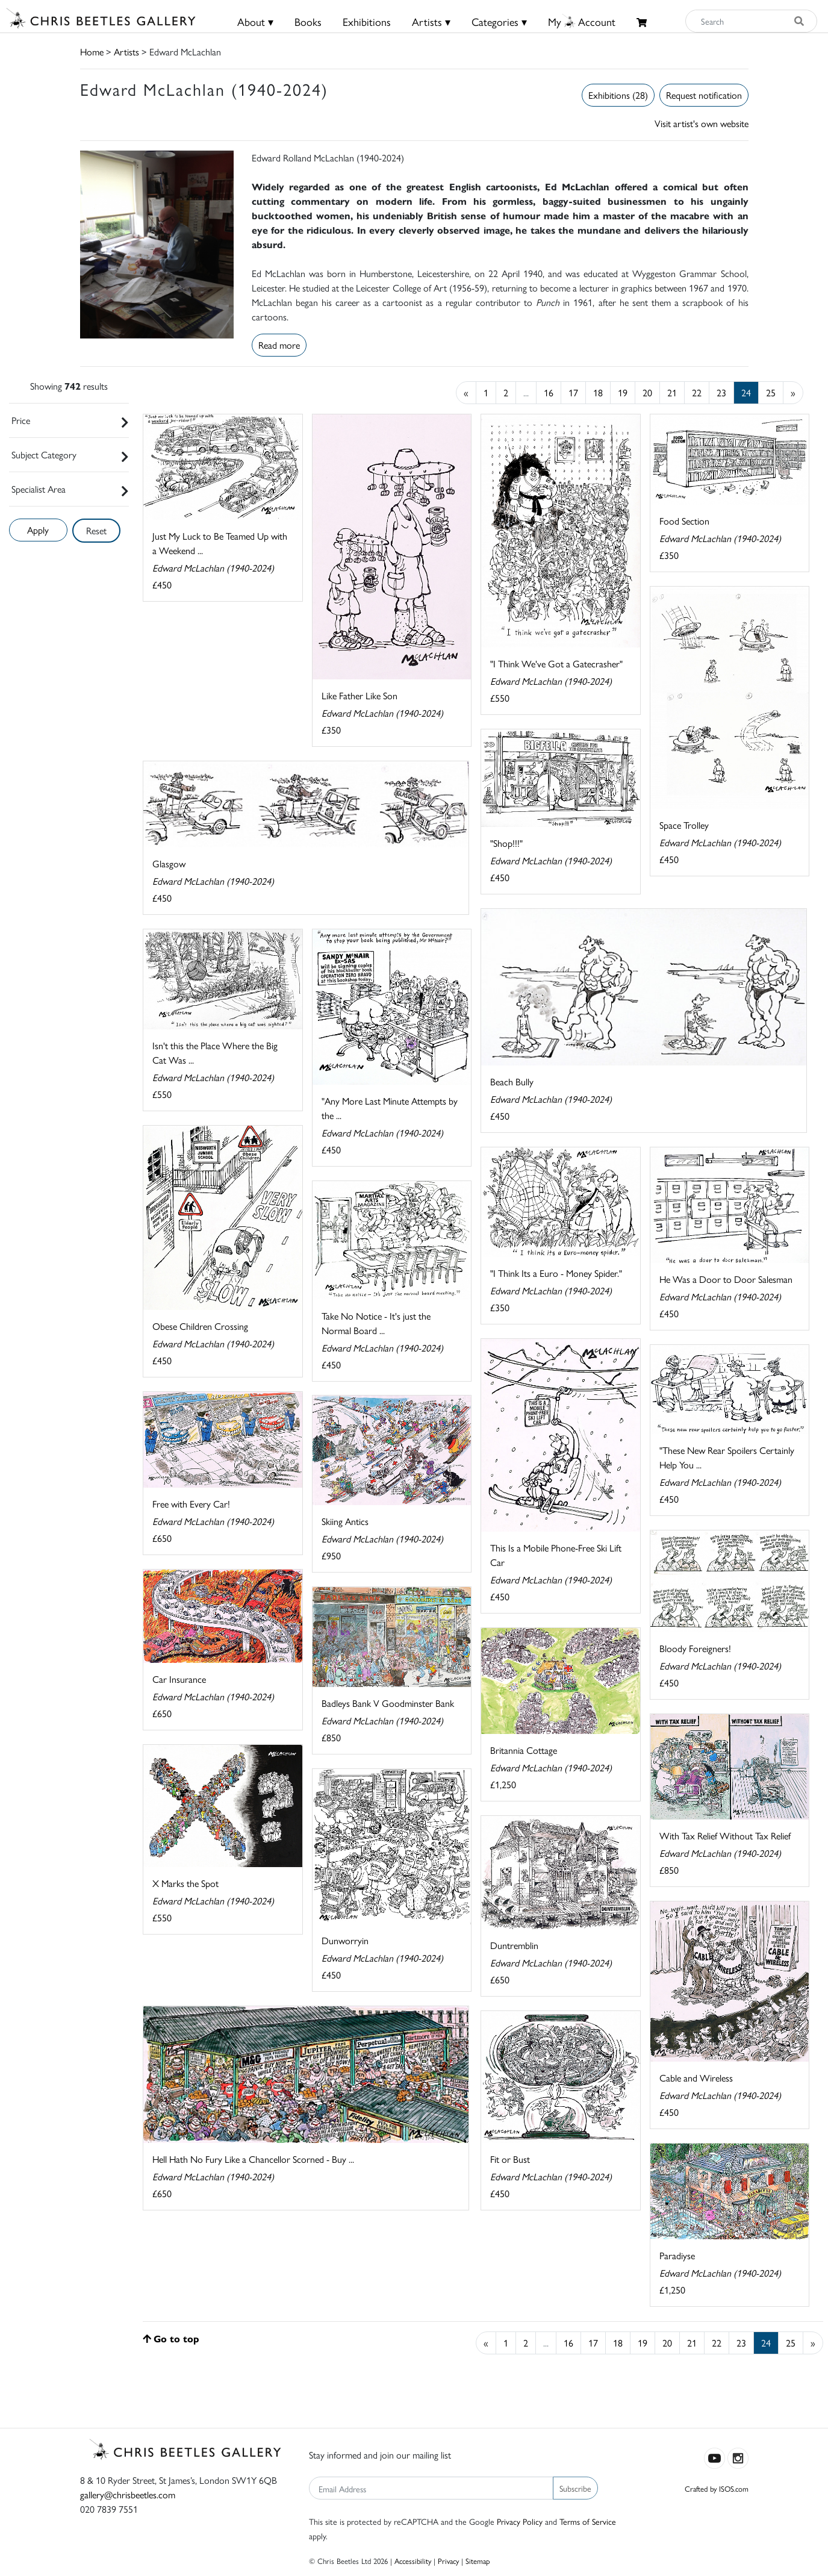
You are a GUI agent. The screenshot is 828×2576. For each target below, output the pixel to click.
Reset (96, 530)
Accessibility (412, 2560)
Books (308, 21)
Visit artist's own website (702, 123)
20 (647, 392)
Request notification (704, 95)
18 (598, 392)
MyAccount (581, 21)
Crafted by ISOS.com (717, 2488)
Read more (279, 345)
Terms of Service (587, 2521)
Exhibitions (367, 21)
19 (622, 392)
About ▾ (255, 21)
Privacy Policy (520, 2521)
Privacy (448, 2560)
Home (92, 51)
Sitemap (477, 2560)
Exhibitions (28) (618, 95)
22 (697, 392)
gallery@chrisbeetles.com (127, 2494)
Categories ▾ (499, 21)
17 (573, 392)
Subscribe (575, 2488)
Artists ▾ (431, 21)
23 (721, 392)
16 (548, 392)
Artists (126, 51)
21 (672, 392)
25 (771, 392)
